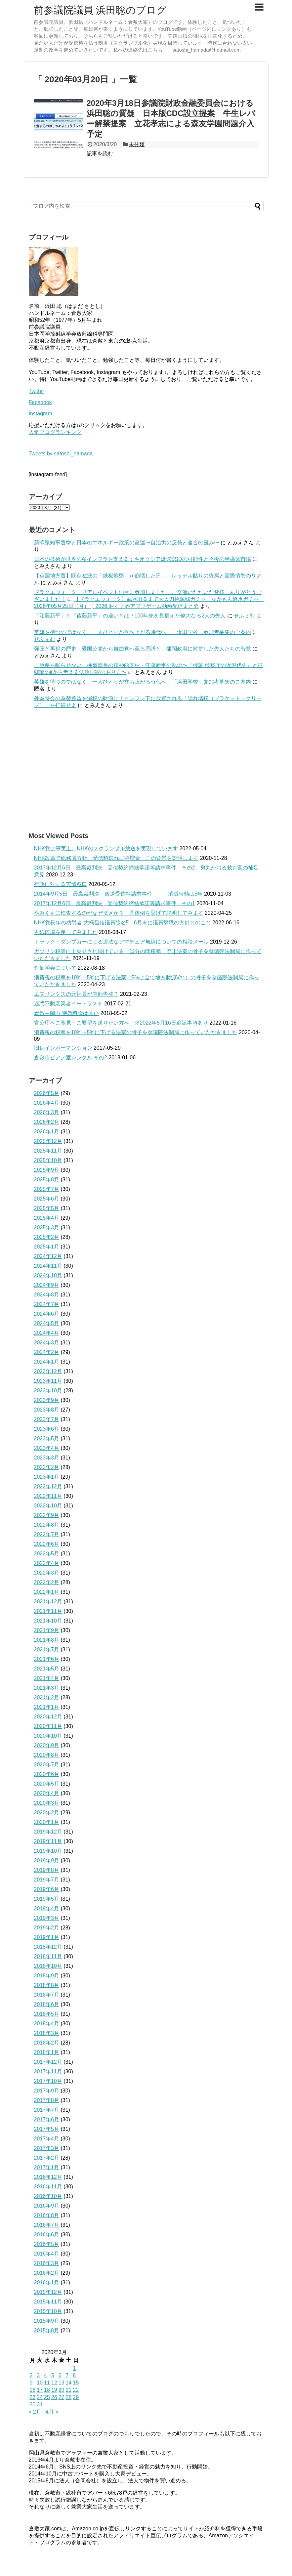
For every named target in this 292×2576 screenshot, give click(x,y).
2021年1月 (47, 1707)
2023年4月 (47, 1448)
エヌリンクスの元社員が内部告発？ (76, 994)
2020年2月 (47, 1812)
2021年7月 (47, 1649)
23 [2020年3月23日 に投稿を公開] (33, 2397)
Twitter (36, 391)
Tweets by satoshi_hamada (61, 453)
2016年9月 (47, 2206)
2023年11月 (48, 1381)
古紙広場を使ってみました (66, 932)
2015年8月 (47, 2330)
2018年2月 (47, 2043)
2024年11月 (48, 1266)
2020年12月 (48, 1716)
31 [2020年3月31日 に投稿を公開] (40, 2404)
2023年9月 (47, 1400)
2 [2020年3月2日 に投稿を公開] (31, 2375)
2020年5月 (47, 1784)
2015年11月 (48, 2301)
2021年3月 (47, 1688)
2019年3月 (47, 1918)
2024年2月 (47, 1352)
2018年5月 (47, 2014)
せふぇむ (244, 615)
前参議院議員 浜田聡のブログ (100, 10)
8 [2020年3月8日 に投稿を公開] (74, 2375)
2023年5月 (47, 1438)
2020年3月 (47, 1803)
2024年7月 (47, 1304)
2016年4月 (47, 2254)
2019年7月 (47, 1879)
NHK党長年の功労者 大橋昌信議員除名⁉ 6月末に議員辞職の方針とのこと (122, 922)
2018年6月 (47, 2004)
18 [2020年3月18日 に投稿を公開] (47, 2390)
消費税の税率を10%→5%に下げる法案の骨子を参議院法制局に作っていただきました (135, 1032)
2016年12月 (48, 2177)
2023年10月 (48, 1390)
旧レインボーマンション (63, 1048)
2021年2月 (47, 1697)
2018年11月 (48, 1956)
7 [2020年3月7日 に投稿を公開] (66, 2375)
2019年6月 (47, 1889)
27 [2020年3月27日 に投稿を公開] (61, 2397)
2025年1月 (47, 1246)
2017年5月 (47, 2129)
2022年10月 (48, 1505)
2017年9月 (47, 2090)
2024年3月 (47, 1342)
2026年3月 (47, 1112)
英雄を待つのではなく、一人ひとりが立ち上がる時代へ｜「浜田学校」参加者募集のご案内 (142, 632)
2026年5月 (47, 1093)
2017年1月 (47, 2167)
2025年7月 (47, 1189)
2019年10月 (48, 1851)
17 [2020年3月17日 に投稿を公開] (40, 2390)
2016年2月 (47, 2273)
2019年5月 (47, 1899)
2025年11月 (48, 1151)
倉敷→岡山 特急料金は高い (66, 1013)
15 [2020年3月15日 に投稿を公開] (76, 2383)
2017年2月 (47, 2158)
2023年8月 (47, 1410)
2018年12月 (48, 1947)
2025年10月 (48, 1160)
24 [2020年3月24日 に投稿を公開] (40, 2397)
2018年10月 (48, 1966)
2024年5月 (47, 1323)
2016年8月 (47, 2215)
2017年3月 (47, 2148)
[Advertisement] (146, 770)
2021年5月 (47, 1668)
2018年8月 (47, 1985)
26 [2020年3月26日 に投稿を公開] (54, 2397)
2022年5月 (47, 1553)
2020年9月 (47, 1745)
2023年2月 (47, 1467)
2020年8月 (47, 1755)
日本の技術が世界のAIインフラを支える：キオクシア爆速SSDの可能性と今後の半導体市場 (142, 559)
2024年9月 (47, 1285)
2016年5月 (47, 2244)
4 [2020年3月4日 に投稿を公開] (45, 2375)
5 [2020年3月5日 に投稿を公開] (52, 2375)
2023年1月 (47, 1477)
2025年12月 (48, 1141)
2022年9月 (47, 1515)
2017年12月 (48, 2062)
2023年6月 (47, 1429)
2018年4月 (47, 2023)
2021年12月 (48, 1601)
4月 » (52, 2412)
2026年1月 (47, 1131)
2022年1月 (47, 1592)
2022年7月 (47, 1534)
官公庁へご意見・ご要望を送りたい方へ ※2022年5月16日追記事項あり (121, 1023)
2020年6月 (47, 1774)
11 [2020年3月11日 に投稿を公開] (47, 2383)
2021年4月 (47, 1678)
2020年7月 (47, 1764)
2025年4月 (47, 1218)
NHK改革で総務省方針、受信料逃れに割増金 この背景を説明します (116, 858)
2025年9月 (47, 1170)
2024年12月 (48, 1256)
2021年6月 (47, 1659)
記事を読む (100, 153)
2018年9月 (47, 1975)
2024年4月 (47, 1333)
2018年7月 (47, 1995)
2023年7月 (47, 1419)
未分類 (137, 144)
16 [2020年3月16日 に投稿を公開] (33, 2390)
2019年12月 (48, 1832)
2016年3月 (47, 2263)
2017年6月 (47, 2119)
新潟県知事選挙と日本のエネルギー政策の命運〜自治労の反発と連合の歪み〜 (126, 542)
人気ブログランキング (55, 432)
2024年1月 (47, 1362)
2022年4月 (47, 1563)
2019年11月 (48, 1841)
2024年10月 (48, 1275)
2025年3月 (47, 1227)
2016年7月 (47, 2225)
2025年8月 (47, 1179)
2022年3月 (47, 1573)
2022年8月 (47, 1525)
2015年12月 (48, 2292)
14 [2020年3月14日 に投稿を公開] (68, 2383)
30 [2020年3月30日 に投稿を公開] (33, 2404)
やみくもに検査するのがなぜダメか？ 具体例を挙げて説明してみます (118, 913)
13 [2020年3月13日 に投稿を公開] (61, 2383)
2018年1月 (47, 2052)
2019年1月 (47, 1937)
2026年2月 (47, 1122)
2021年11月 (48, 1611)
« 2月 (35, 2412)
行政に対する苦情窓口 (60, 884)
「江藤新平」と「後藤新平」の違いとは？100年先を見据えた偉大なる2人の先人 (130, 615)
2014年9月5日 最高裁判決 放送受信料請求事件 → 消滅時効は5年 (118, 894)
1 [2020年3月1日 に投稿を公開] (74, 2368)
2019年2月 (47, 1927)
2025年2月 (47, 1237)
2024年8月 (47, 1294)
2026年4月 (47, 1103)
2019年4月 (47, 1908)
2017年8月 (47, 2100)
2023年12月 (48, 1371)
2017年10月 (48, 2081)
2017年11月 (48, 2071)
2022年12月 (48, 1486)
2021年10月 (48, 1621)
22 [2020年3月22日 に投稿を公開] (76, 2390)
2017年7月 (47, 2110)
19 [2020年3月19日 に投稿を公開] (54, 2390)
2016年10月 (48, 2196)
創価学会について (55, 968)
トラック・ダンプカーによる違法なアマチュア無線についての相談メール (121, 942)
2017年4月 (47, 2138)
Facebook (40, 402)
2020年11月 (48, 1726)
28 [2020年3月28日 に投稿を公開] (68, 2397)
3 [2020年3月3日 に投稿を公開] (38, 2375)
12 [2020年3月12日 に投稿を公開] (54, 2383)
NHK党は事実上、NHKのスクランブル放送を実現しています (106, 848)
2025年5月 (47, 1208)
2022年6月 (47, 1544)
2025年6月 (47, 1199)
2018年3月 (47, 2033)
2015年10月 (48, 2311)
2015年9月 (47, 2321)
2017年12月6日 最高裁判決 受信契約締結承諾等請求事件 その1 (114, 903)
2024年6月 (47, 1314)
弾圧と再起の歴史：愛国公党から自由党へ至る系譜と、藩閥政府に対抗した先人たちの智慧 (142, 649)
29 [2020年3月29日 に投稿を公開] (76, 2397)
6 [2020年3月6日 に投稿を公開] (60, 2375)
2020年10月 (48, 1736)
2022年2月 (47, 1582)
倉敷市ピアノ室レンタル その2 (70, 1057)
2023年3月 (47, 1457)
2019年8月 (47, 1870)
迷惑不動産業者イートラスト (68, 1003)
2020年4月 (47, 1793)
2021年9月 (47, 1630)
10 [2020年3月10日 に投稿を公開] (40, 2383)
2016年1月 (47, 2282)
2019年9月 (47, 1860)
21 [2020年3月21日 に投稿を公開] (68, 2390)
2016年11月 (48, 2186)
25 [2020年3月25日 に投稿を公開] (47, 2397)
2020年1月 (47, 1822)
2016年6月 (47, 2234)
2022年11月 (48, 1496)
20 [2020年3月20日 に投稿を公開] (61, 2390)
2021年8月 (47, 1640)
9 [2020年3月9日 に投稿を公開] (31, 2383)
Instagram (40, 413)
